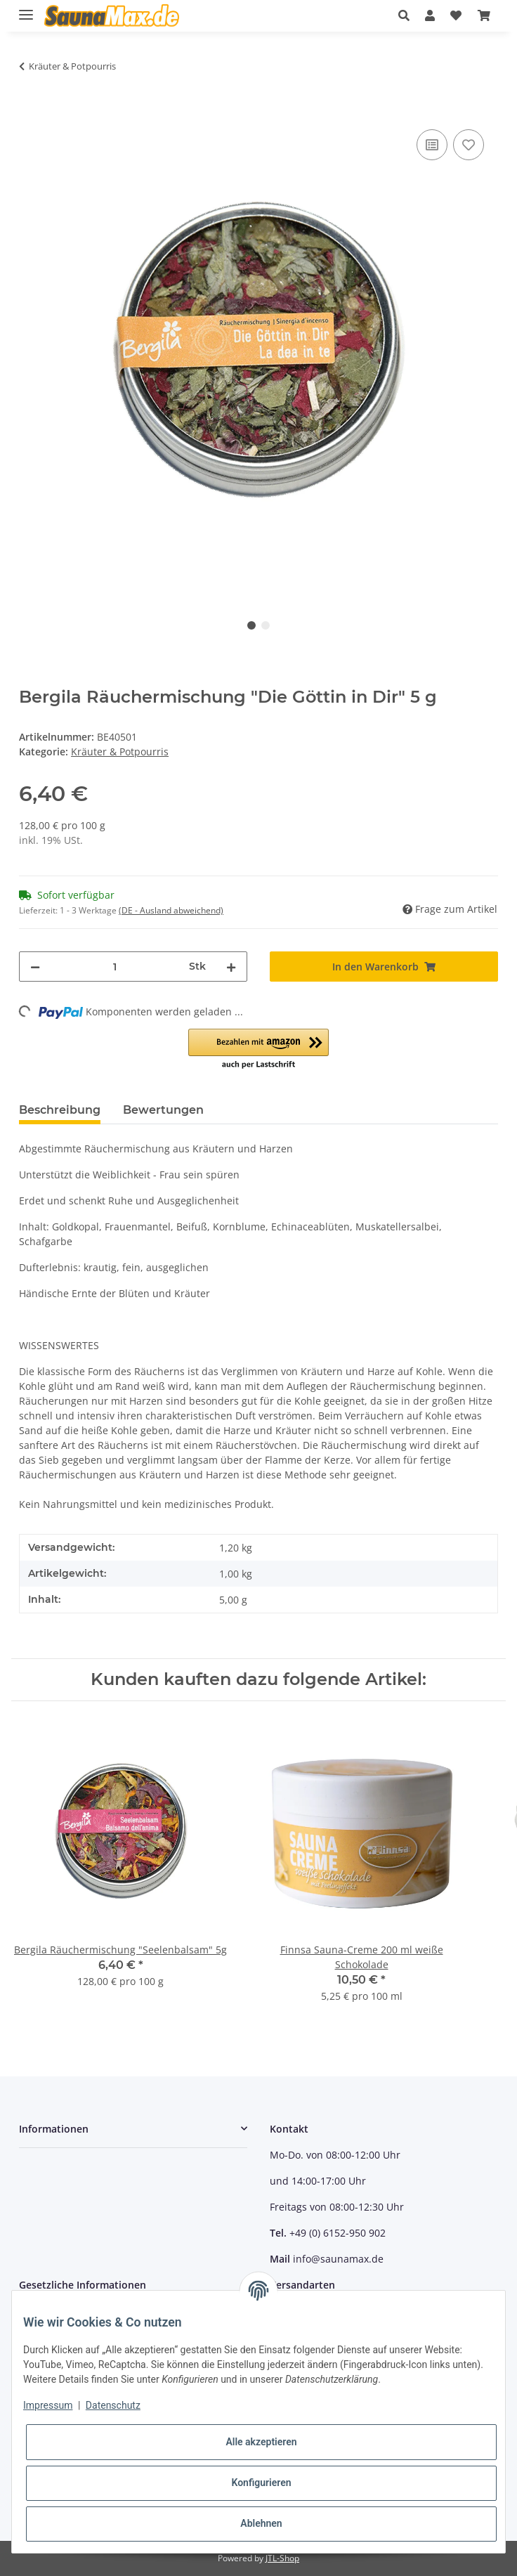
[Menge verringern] (35, 966)
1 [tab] (251, 625)
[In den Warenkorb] (30, 110)
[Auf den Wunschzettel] (468, 144)
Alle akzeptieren (260, 2441)
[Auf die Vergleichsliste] (432, 144)
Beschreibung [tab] (59, 1110)
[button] (407, 15)
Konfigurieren (261, 2482)
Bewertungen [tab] (163, 1110)
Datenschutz (113, 2405)
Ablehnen (261, 2523)
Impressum (47, 2405)
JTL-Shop (282, 2558)
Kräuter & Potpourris (120, 751)
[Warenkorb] (484, 15)
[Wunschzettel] (456, 15)
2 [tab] (265, 625)
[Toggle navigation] (26, 9)
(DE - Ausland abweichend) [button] (171, 910)
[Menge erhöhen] (231, 966)
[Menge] (114, 966)
